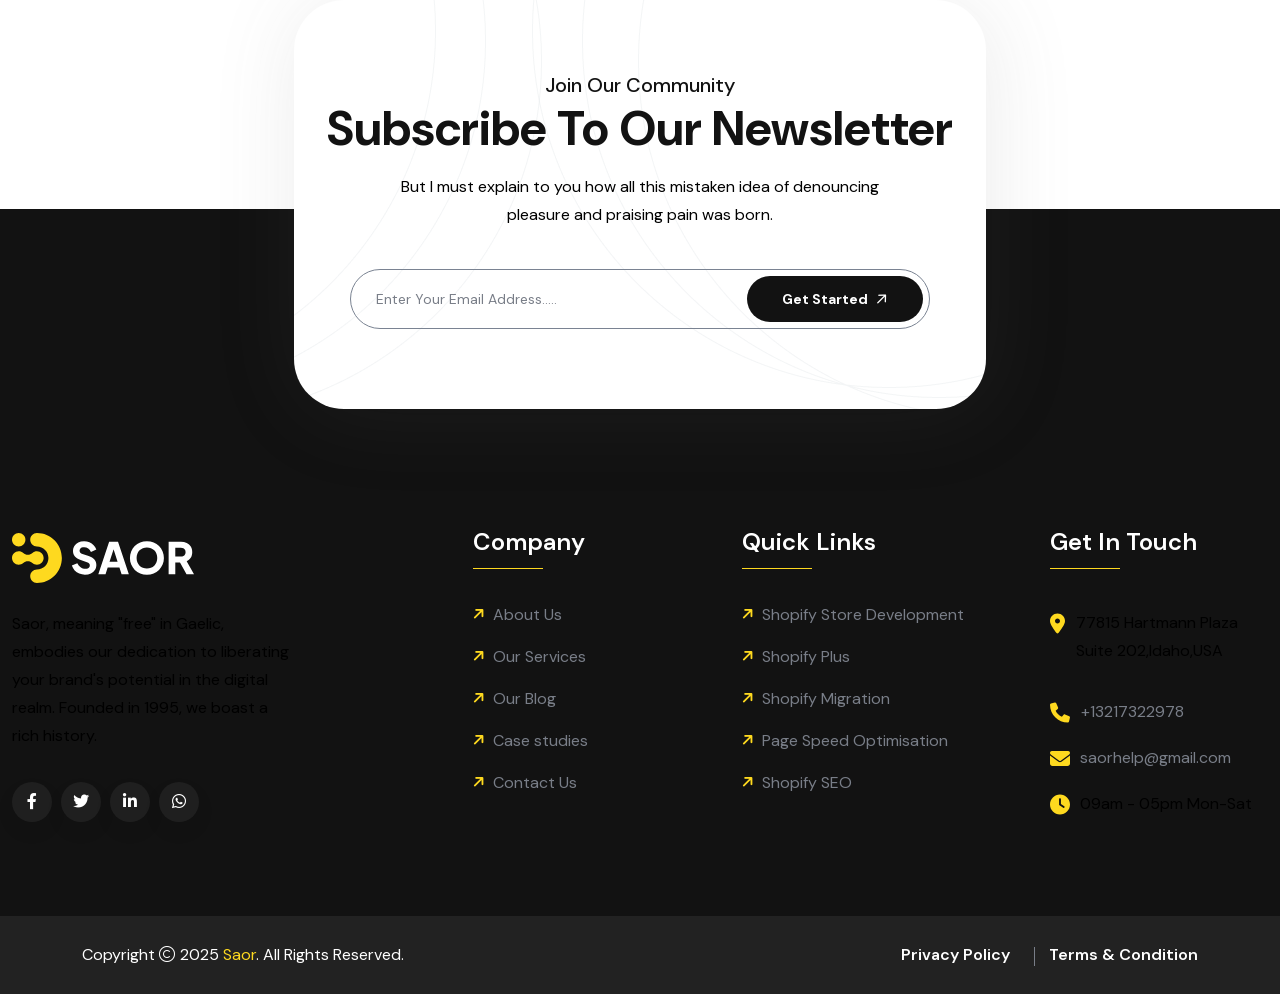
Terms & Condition (1123, 954)
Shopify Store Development (863, 614)
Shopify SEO (807, 782)
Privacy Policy (955, 954)
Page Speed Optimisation (855, 740)
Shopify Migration (826, 698)
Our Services (539, 656)
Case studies (540, 740)
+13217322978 (1132, 711)
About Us (527, 614)
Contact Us (535, 782)
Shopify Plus (806, 656)
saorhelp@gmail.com (1155, 757)
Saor (239, 954)
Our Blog (524, 698)
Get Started (836, 299)
